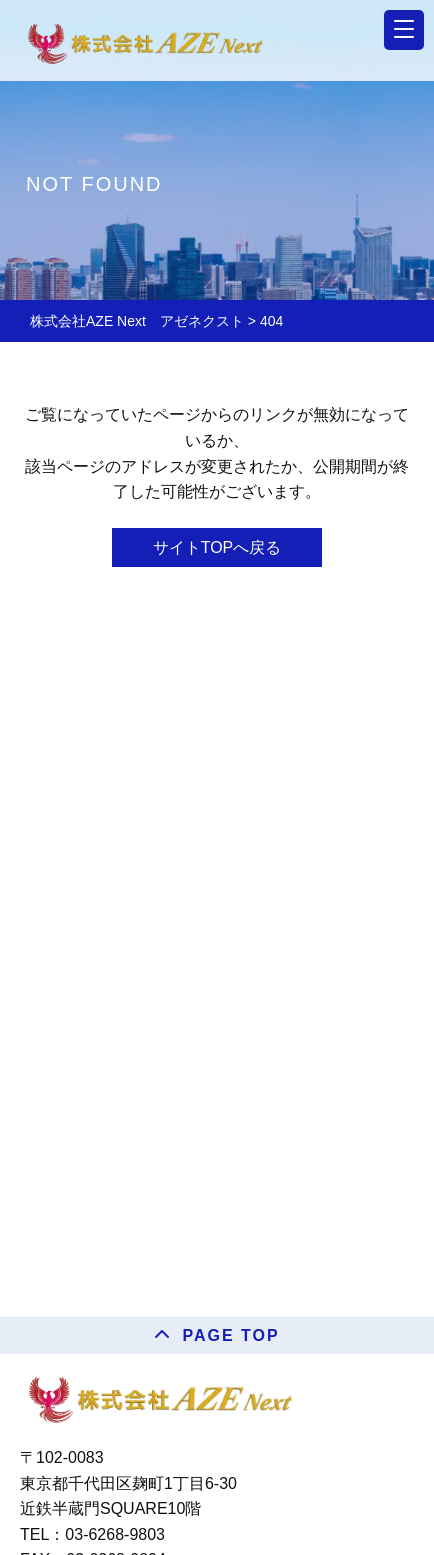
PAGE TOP (230, 1335)
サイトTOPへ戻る (217, 547)
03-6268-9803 (115, 1534)
